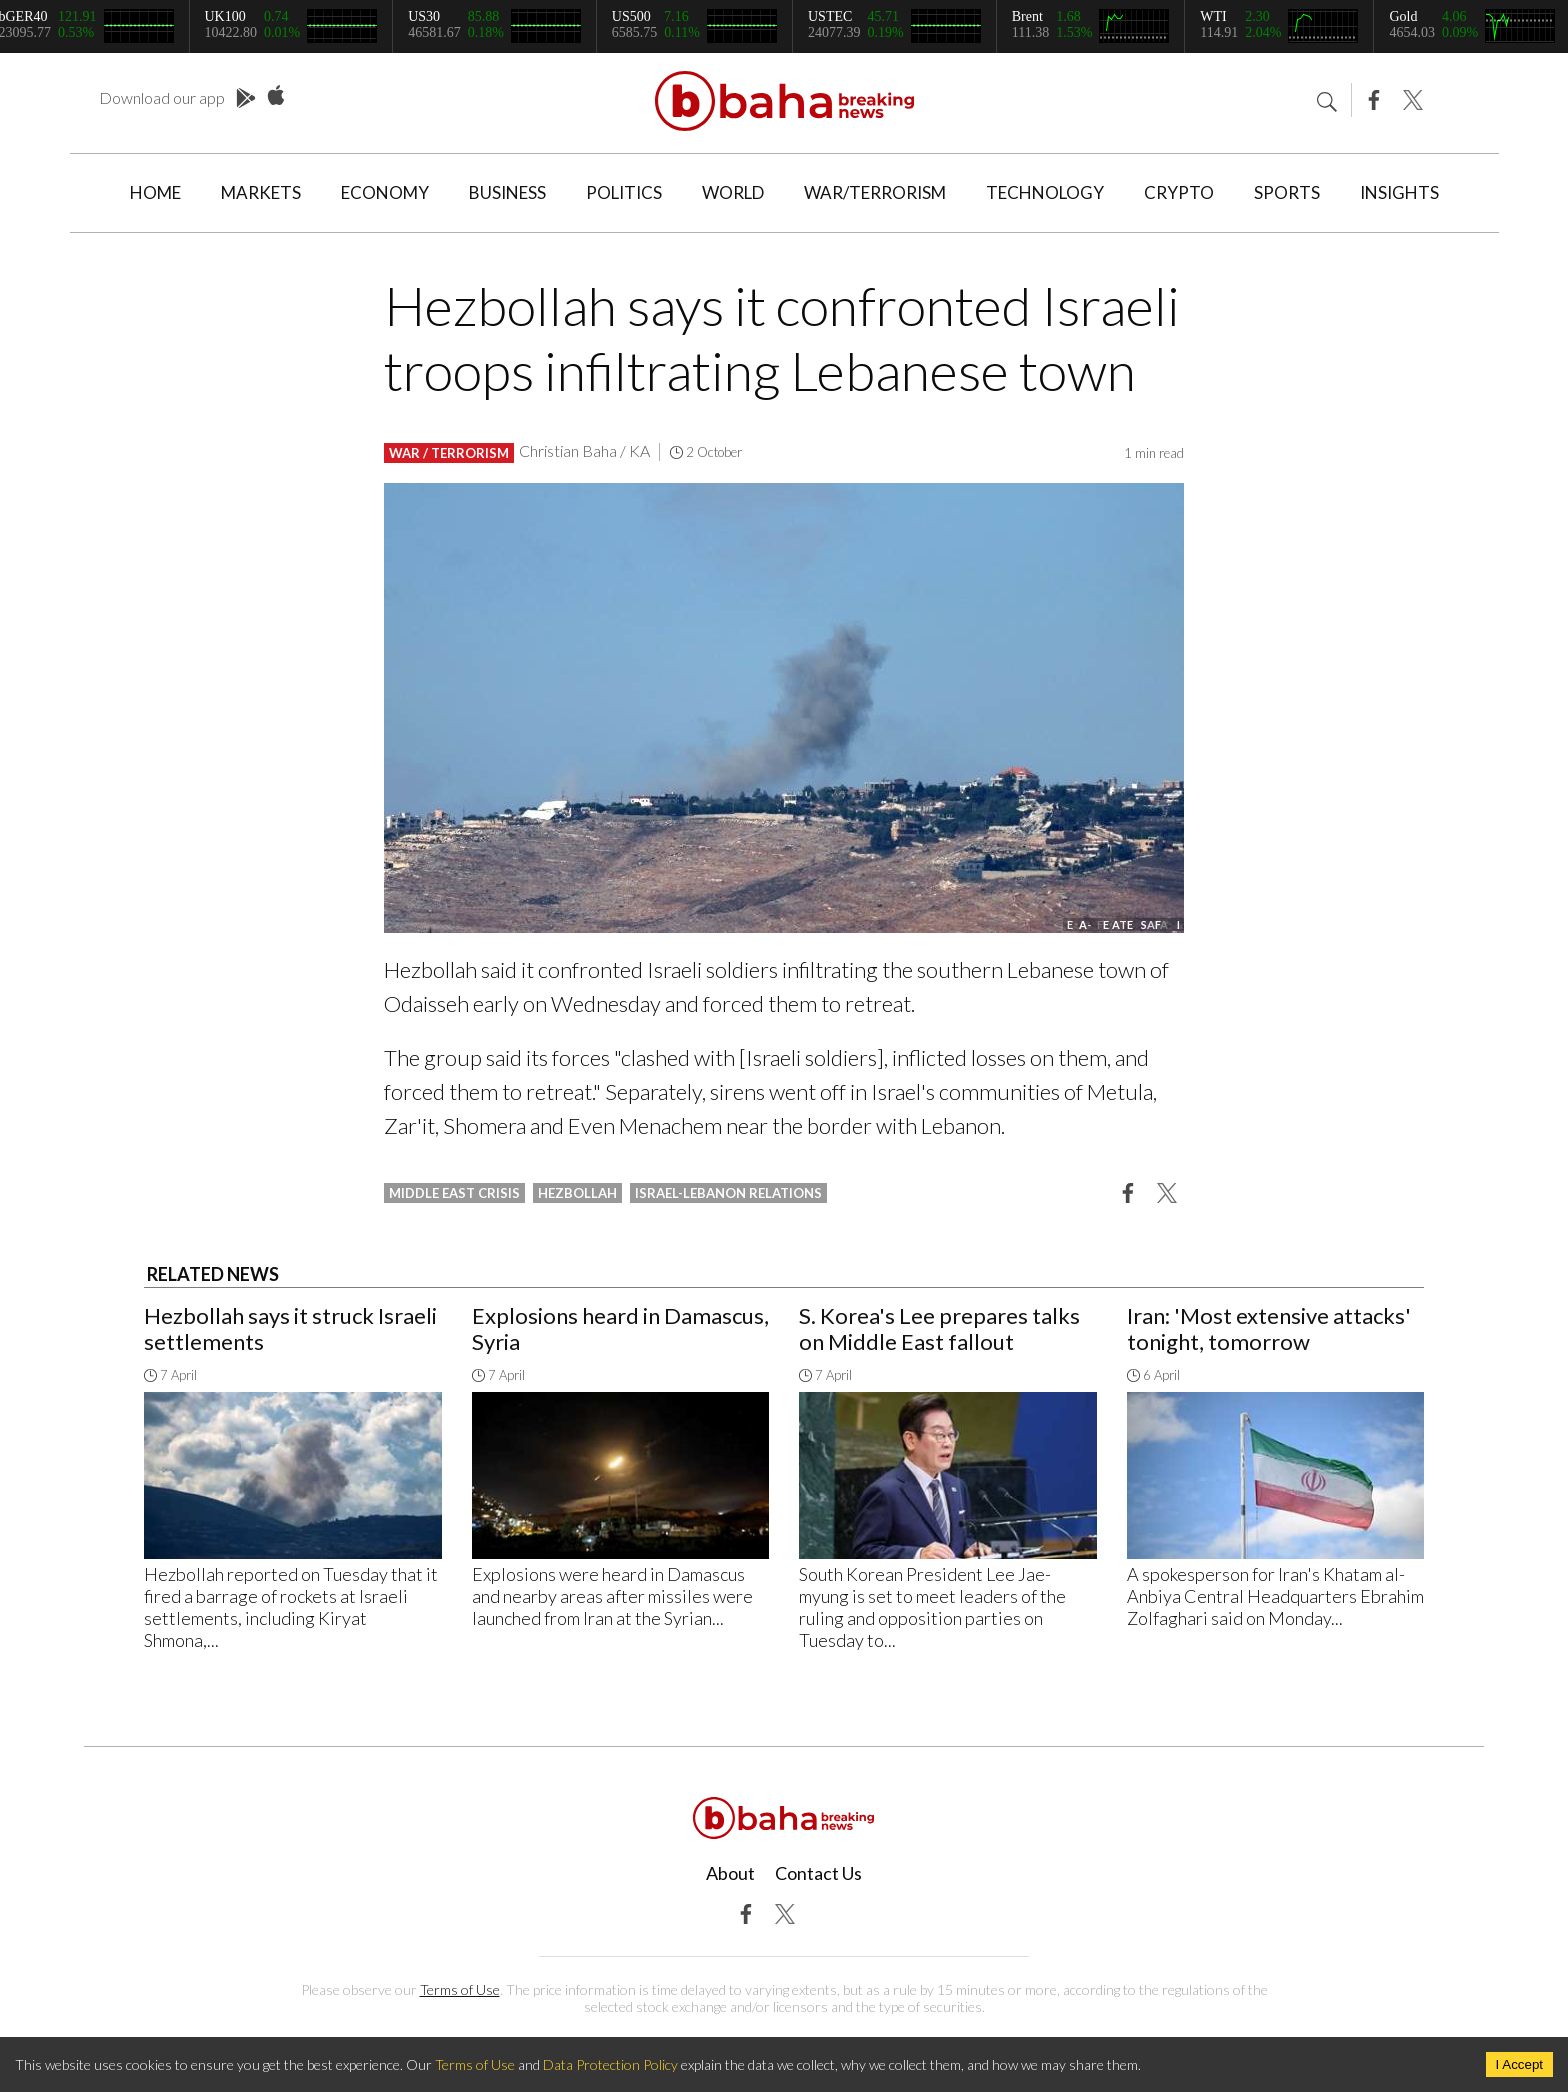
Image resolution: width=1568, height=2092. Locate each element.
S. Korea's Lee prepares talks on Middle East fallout (939, 1328)
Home (155, 192)
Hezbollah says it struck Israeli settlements (290, 1328)
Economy (385, 192)
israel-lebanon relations (728, 1193)
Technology (1045, 192)
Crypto (1179, 192)
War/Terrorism (875, 192)
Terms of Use (460, 1989)
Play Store (246, 99)
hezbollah (577, 1193)
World (733, 192)
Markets (261, 192)
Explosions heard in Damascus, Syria (620, 1328)
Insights (1399, 192)
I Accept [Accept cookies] (1519, 2064)
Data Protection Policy (610, 2064)
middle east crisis (454, 1193)
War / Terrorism (449, 453)
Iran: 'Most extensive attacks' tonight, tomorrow (1269, 1328)
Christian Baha (568, 450)
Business (507, 192)
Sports (1287, 192)
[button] (1128, 1192)
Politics (624, 192)
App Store (276, 96)
